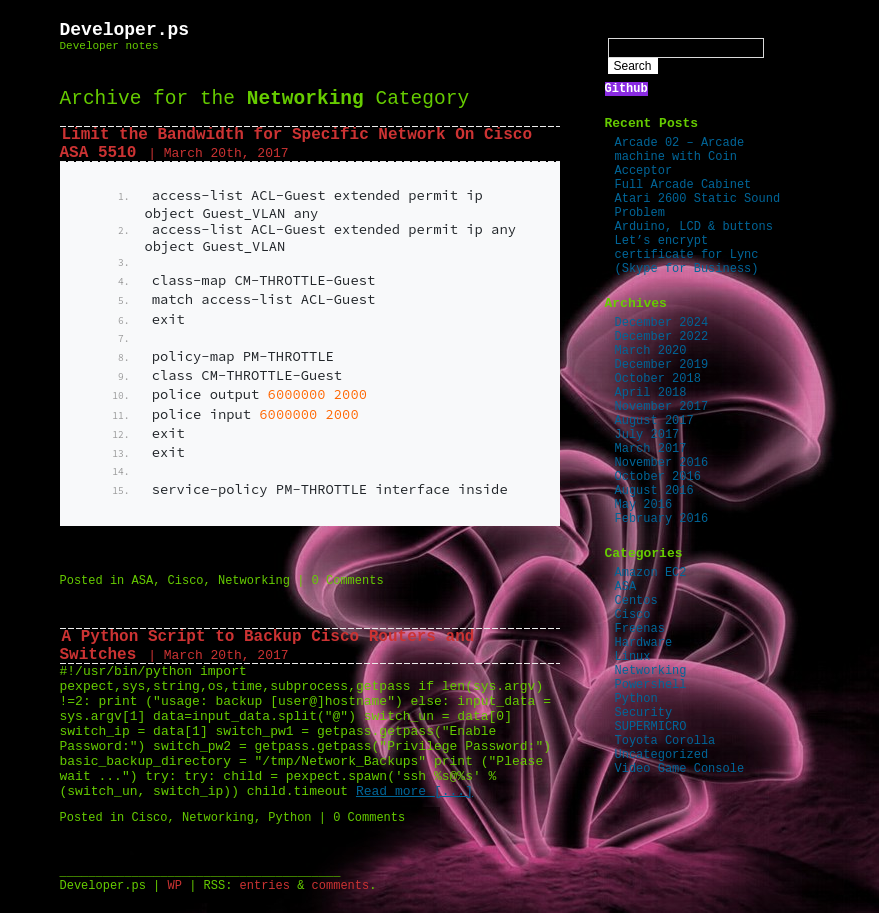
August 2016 (654, 491)
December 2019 (662, 365)
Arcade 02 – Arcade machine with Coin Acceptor (680, 157)
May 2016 (644, 505)
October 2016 (658, 477)
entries (265, 886)
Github (626, 89)
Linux (633, 657)
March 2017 (651, 449)
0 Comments (348, 581)
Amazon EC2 (651, 573)
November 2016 (662, 463)
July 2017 (647, 435)
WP (175, 886)
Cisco (186, 581)
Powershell (651, 685)
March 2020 (651, 351)
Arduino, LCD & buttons (694, 227)
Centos (636, 601)
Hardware (644, 643)
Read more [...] (414, 791)
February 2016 (662, 519)
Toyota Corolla (665, 741)
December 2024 (662, 323)
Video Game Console (680, 769)
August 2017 (654, 421)
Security (644, 713)
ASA (143, 581)
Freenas (640, 629)
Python (289, 818)
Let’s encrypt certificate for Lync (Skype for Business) (687, 255)
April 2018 (651, 393)
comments (341, 886)
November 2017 (662, 407)
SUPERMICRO (651, 727)
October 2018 (658, 379)
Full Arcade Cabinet (683, 185)
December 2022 (662, 337)
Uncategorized (662, 755)
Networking (254, 581)
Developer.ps (125, 30)
